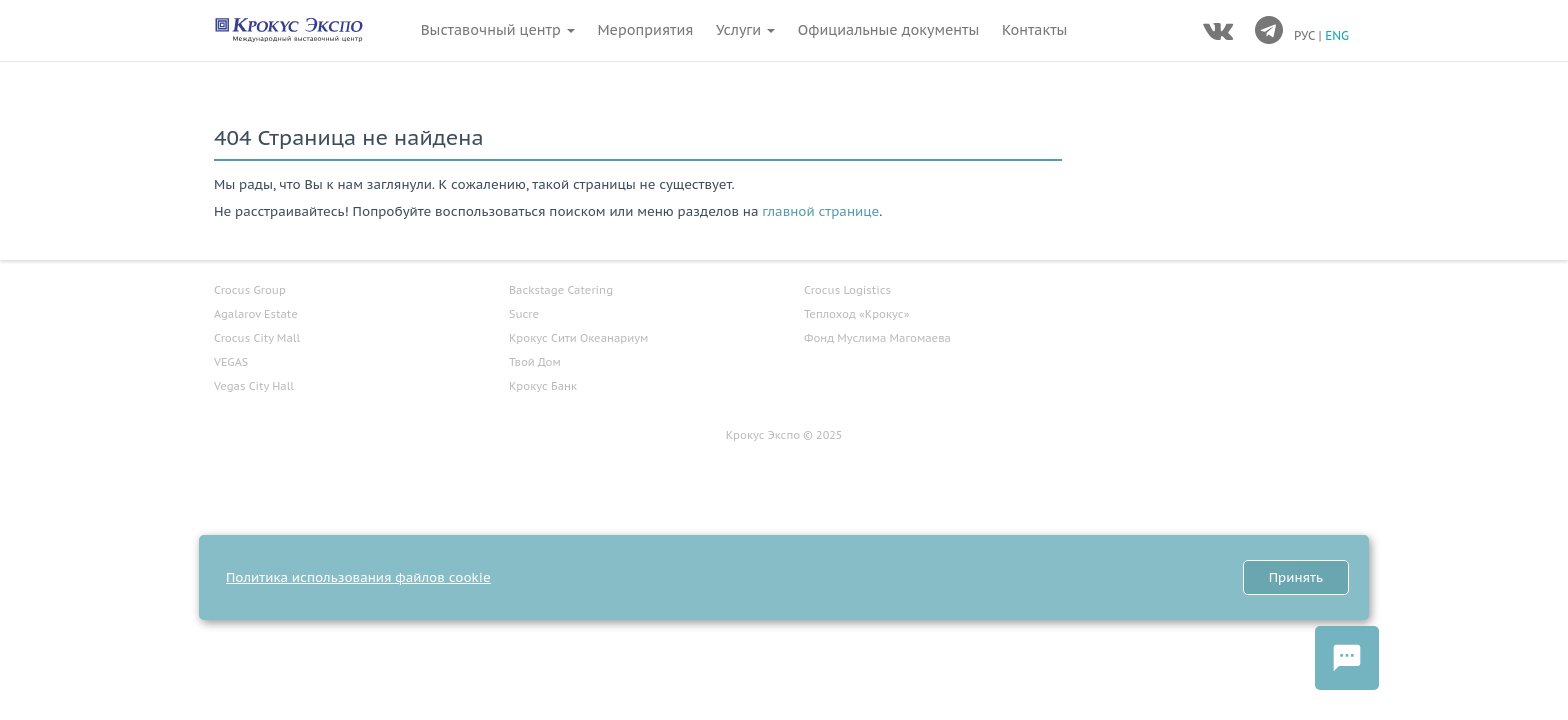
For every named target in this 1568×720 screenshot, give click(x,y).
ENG (1337, 35)
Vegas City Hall (254, 386)
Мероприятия (645, 30)
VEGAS (231, 362)
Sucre (524, 314)
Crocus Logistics (847, 290)
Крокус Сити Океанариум (578, 338)
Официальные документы (888, 30)
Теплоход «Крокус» (856, 314)
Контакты (1034, 30)
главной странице (820, 211)
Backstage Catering (561, 290)
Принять (1296, 577)
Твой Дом (535, 362)
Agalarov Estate (256, 314)
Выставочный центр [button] (498, 30)
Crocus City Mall (257, 338)
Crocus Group (250, 290)
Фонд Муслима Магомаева (877, 338)
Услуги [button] (745, 30)
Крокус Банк (543, 386)
